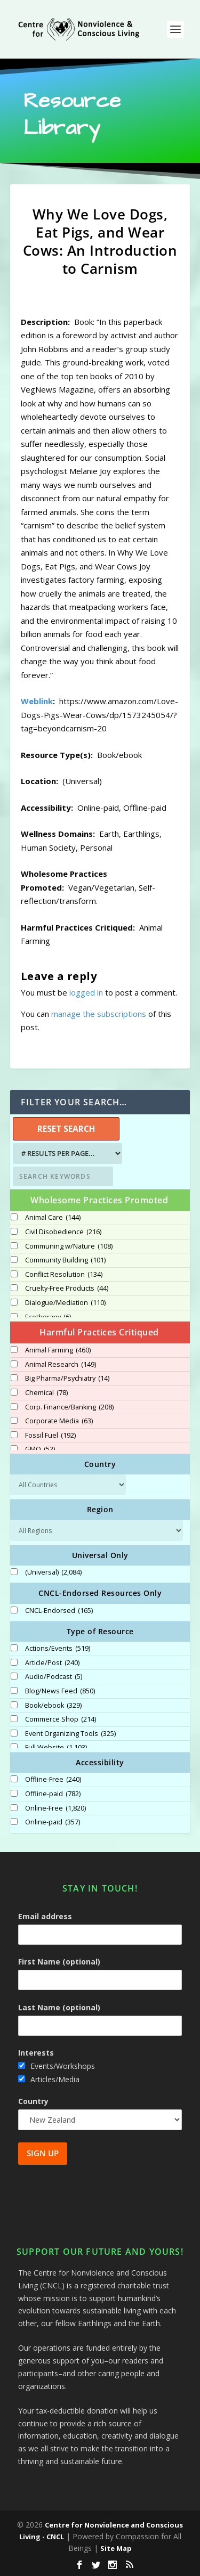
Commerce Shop (60, 1719)
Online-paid (52, 1822)
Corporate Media (59, 1421)
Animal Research (60, 1364)
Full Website (56, 1747)
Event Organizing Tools (70, 1734)
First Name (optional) (59, 1962)
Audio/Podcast (53, 1677)
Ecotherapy (48, 1317)
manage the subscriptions (98, 1013)
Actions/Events (57, 1648)
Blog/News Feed (60, 1691)
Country (33, 2101)
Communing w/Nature (69, 1246)
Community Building (65, 1260)
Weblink (37, 701)
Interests (36, 2053)
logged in (86, 992)
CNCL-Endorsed (59, 1611)
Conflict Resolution (63, 1274)
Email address (45, 1916)
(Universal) (53, 1572)
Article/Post (52, 1663)
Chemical (46, 1393)
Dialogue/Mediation (65, 1303)
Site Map (116, 2548)
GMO (40, 1449)
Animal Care (53, 1217)
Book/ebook (53, 1705)
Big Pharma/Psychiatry (67, 1378)
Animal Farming (58, 1350)
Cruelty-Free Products (66, 1288)
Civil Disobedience (63, 1232)
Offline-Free (53, 1779)
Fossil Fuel (50, 1435)
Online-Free (55, 1808)
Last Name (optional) (59, 2007)
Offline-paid (53, 1794)
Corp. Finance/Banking (69, 1407)
